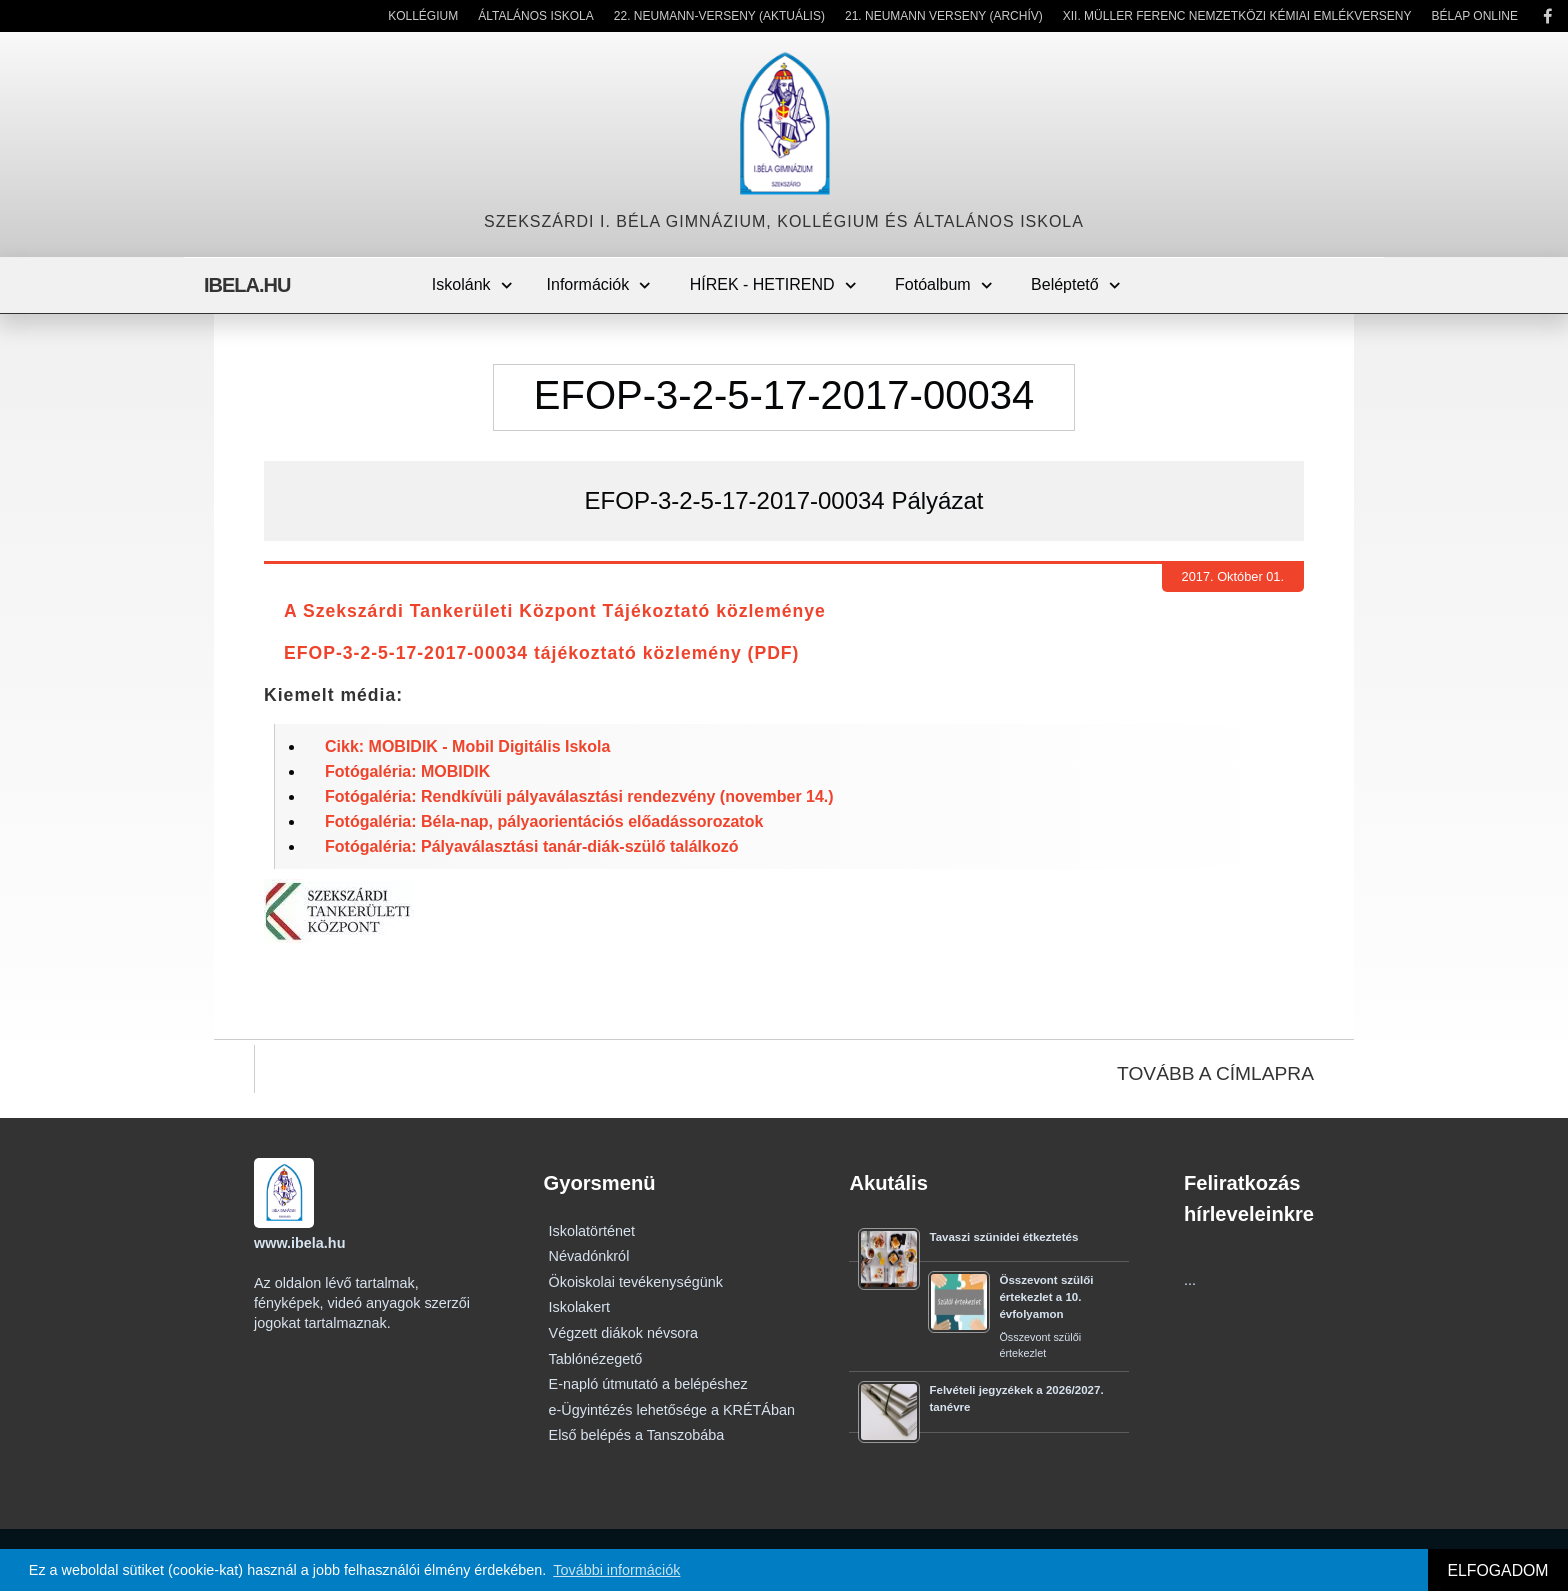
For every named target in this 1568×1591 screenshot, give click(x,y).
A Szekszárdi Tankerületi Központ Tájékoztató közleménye (555, 611)
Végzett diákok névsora (624, 1333)
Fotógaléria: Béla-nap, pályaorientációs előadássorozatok (544, 821)
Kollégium (423, 16)
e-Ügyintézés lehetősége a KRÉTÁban (672, 1410)
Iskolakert (580, 1307)
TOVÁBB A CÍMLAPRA (1215, 1073)
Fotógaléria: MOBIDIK (407, 771)
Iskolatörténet (592, 1231)
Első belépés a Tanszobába (637, 1435)
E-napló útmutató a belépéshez (648, 1384)
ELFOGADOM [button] (1497, 1570)
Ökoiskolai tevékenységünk (636, 1282)
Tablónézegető (596, 1359)
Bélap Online (1475, 16)
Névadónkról (589, 1256)
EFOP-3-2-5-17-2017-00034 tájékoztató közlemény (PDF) (541, 653)
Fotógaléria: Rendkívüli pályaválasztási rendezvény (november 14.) (579, 796)
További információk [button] (616, 1570)
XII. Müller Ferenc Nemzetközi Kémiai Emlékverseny (1237, 16)
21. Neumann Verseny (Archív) (944, 16)
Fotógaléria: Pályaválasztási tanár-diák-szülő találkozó (531, 846)
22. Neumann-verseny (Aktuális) (719, 16)
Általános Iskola (536, 16)
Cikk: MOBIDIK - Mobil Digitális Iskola (467, 746)
